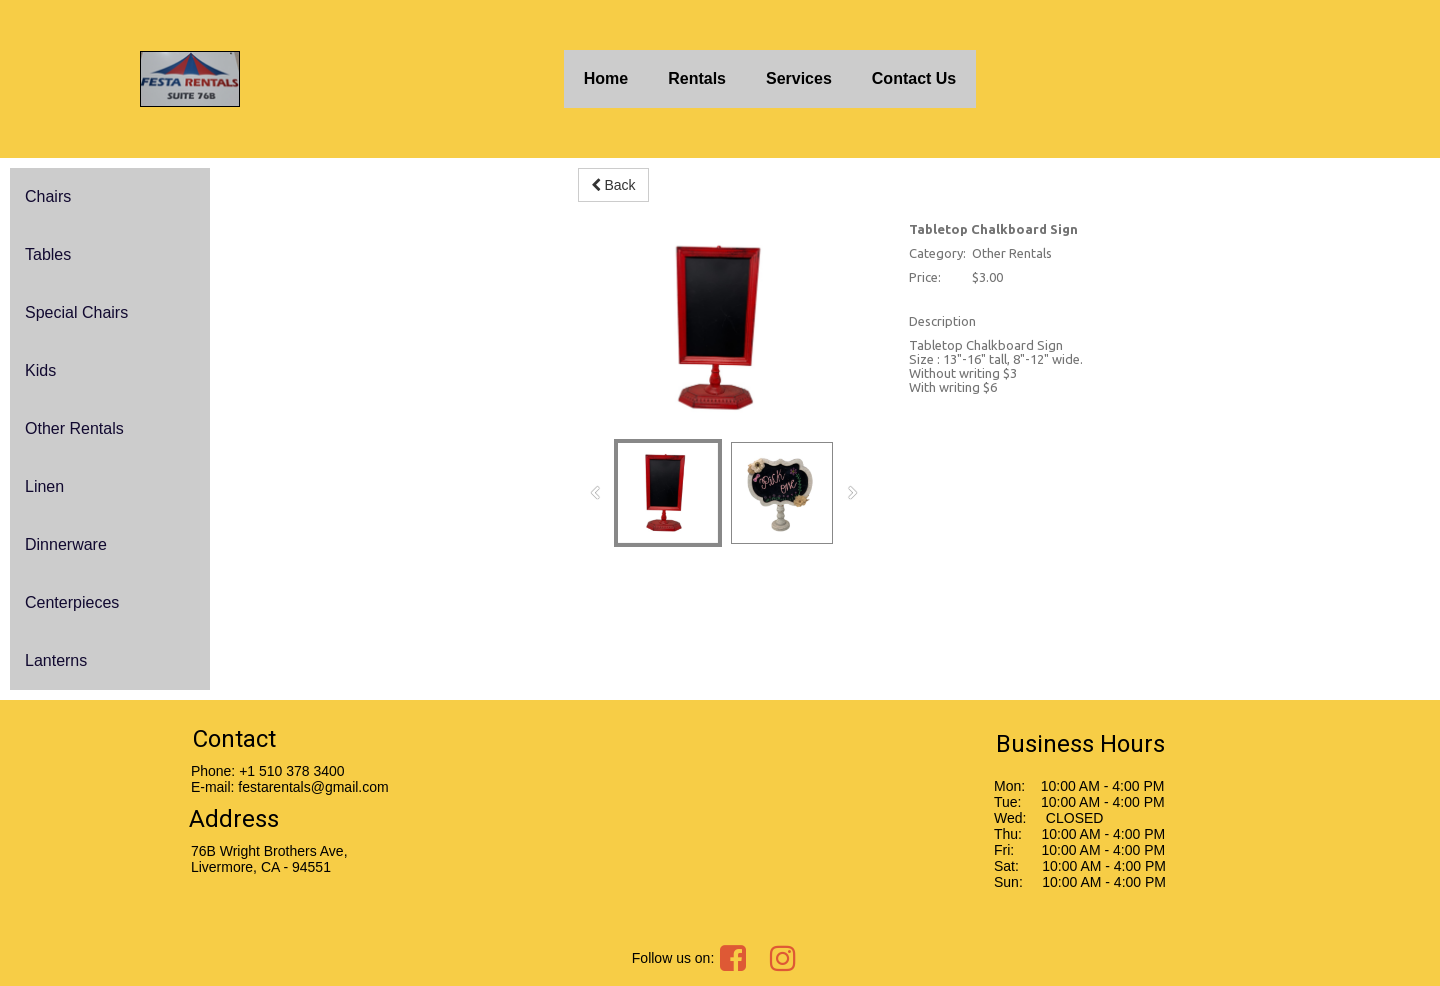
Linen (44, 486)
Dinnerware (66, 544)
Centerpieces (72, 602)
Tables (48, 254)
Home (606, 78)
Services (799, 78)
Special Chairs (76, 312)
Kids (40, 370)
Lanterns (56, 660)
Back (613, 185)
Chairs (48, 196)
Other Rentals (74, 428)
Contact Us (914, 78)
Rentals (697, 78)
